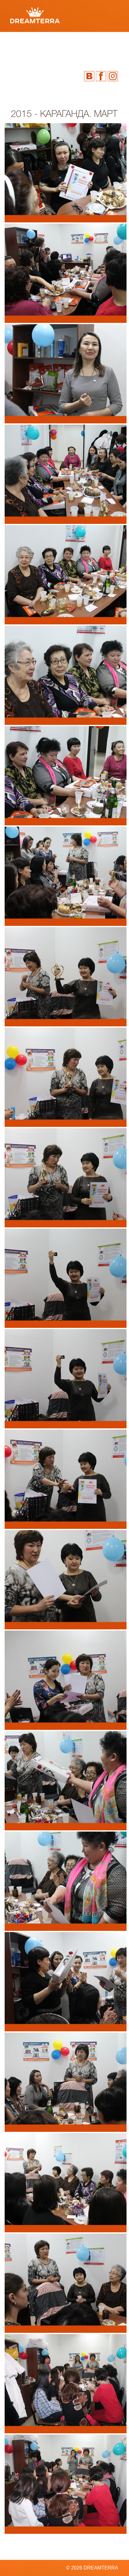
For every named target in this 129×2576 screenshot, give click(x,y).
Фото (20, 46)
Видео (63, 46)
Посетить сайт (104, 106)
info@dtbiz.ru (101, 101)
